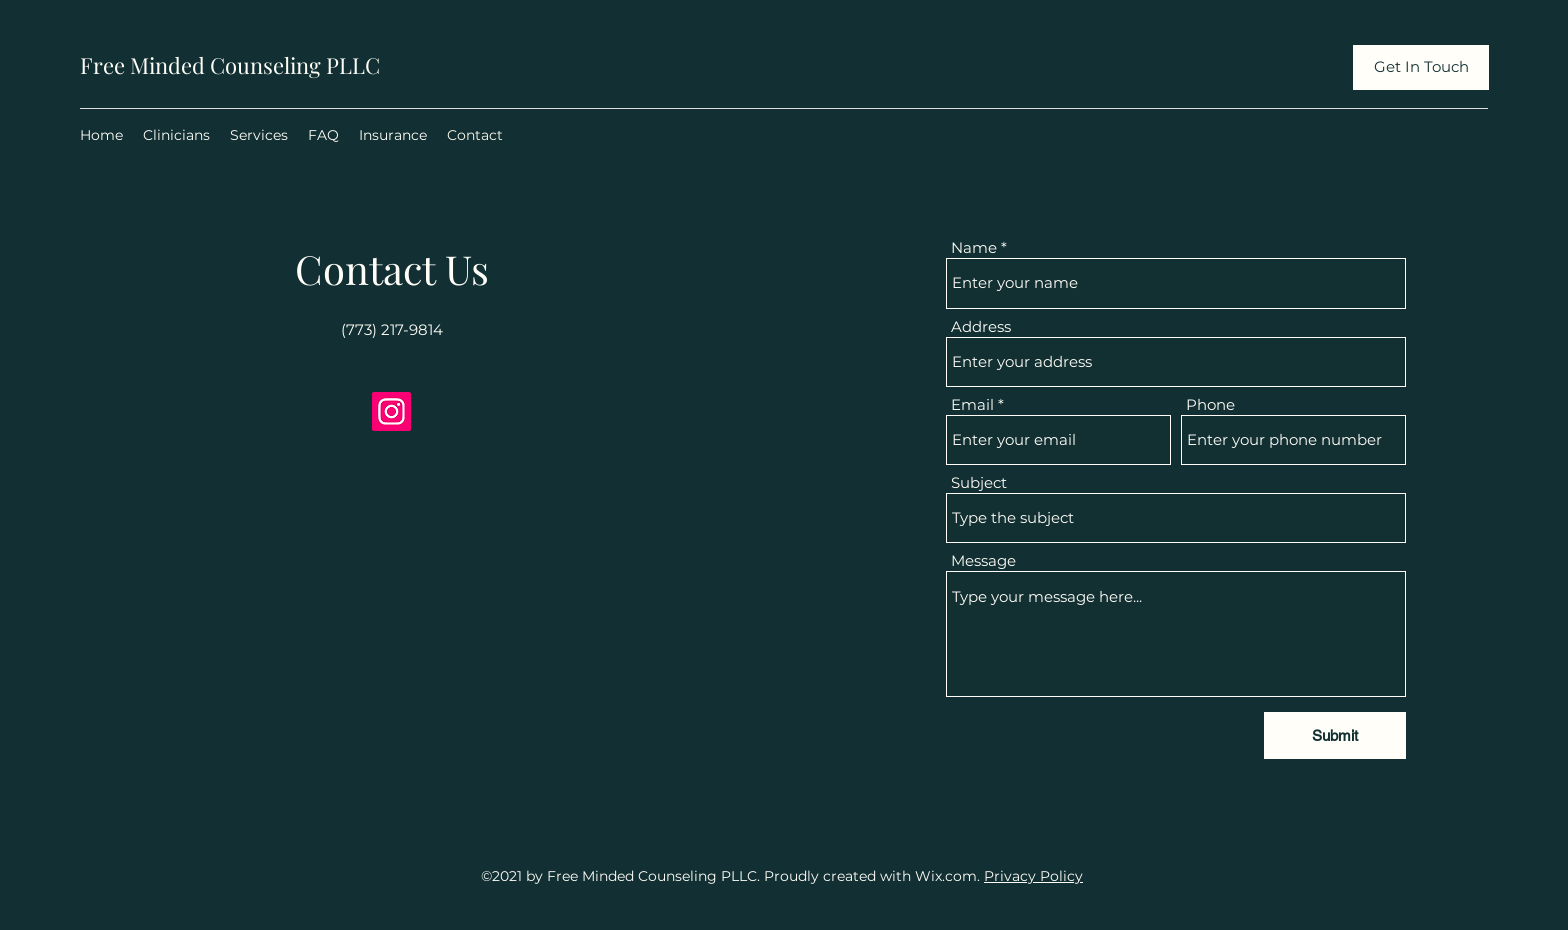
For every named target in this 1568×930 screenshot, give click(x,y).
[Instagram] (391, 411)
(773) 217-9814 (392, 329)
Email (972, 404)
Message (983, 560)
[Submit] (1335, 735)
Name (974, 247)
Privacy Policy (1033, 876)
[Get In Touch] (1421, 67)
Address (981, 326)
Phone (1210, 404)
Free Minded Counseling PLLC (230, 65)
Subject (979, 482)
